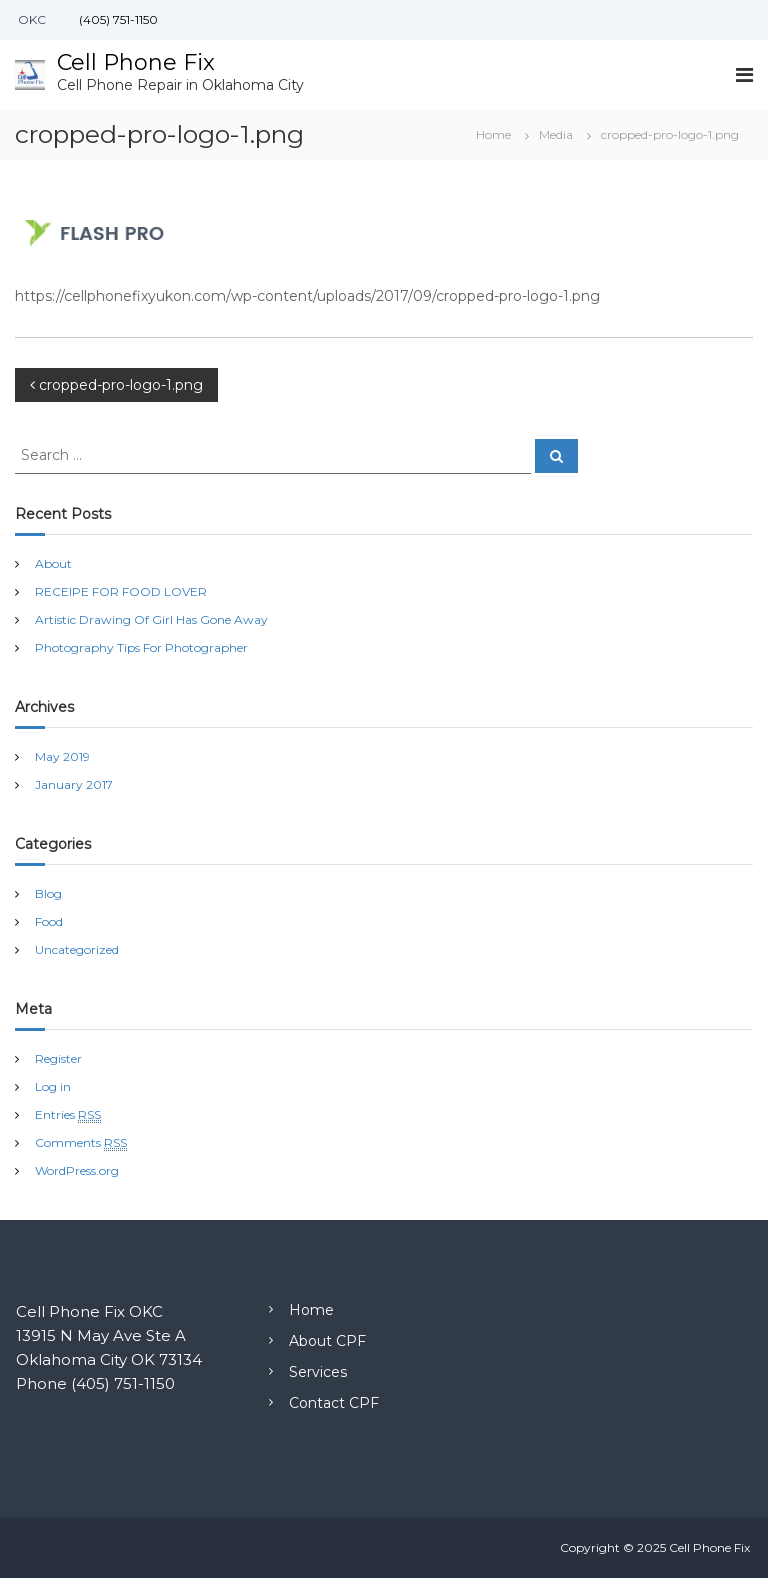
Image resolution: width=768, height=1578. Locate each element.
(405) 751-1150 (117, 19)
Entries (68, 1115)
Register (58, 1058)
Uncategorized (77, 949)
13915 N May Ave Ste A (101, 1335)
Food (49, 921)
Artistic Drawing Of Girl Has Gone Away (151, 619)
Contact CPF (334, 1403)
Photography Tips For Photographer (141, 647)
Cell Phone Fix (136, 62)
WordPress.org (77, 1170)
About (53, 563)
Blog (48, 893)
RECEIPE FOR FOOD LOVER (121, 591)
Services (318, 1372)
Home (311, 1310)
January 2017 (74, 784)
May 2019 (62, 756)
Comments (81, 1143)
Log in (53, 1086)
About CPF (327, 1341)
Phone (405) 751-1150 (95, 1383)
